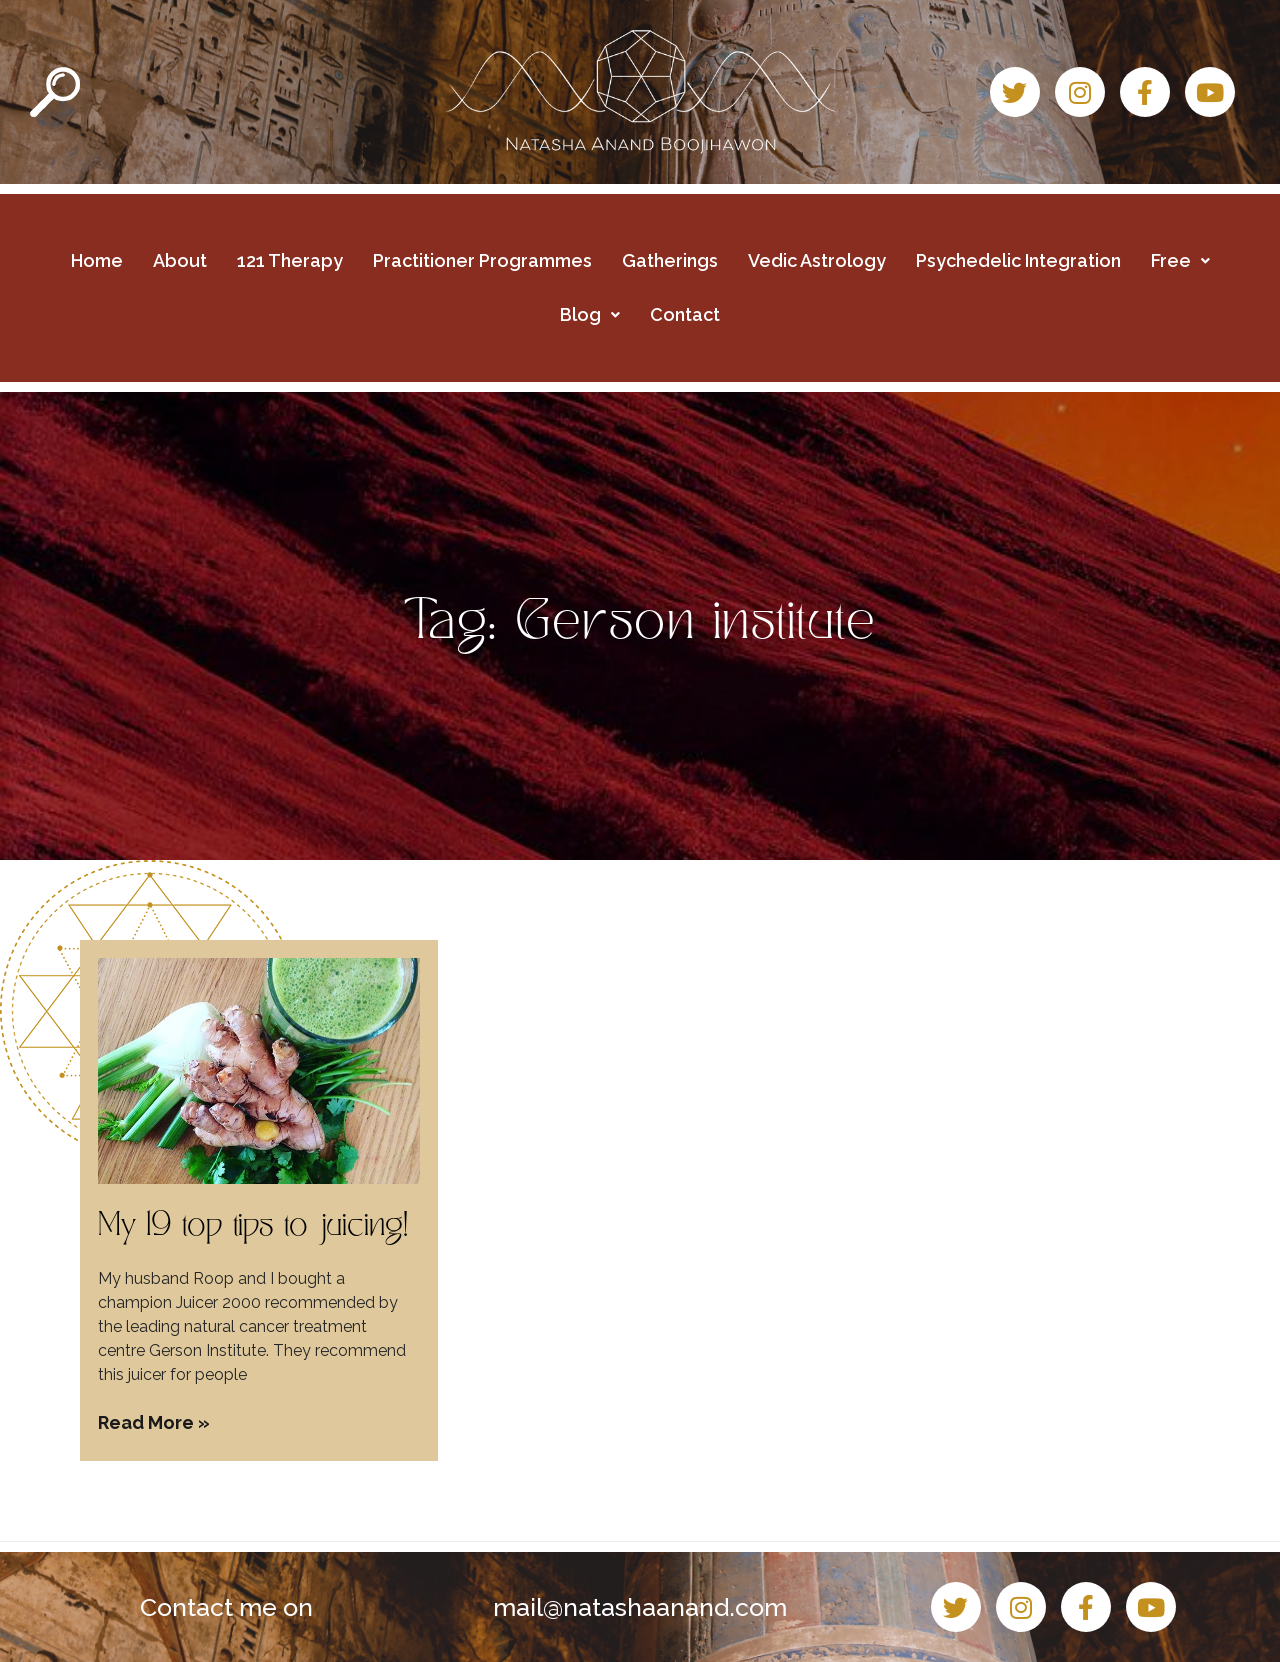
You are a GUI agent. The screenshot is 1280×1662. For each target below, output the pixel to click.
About (180, 260)
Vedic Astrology (817, 260)
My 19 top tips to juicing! (253, 1228)
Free (1180, 260)
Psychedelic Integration (1018, 260)
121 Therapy (290, 260)
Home (97, 260)
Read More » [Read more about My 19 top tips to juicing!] (154, 1422)
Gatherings (670, 260)
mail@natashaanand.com (640, 1607)
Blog (590, 314)
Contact (685, 314)
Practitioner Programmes (482, 260)
